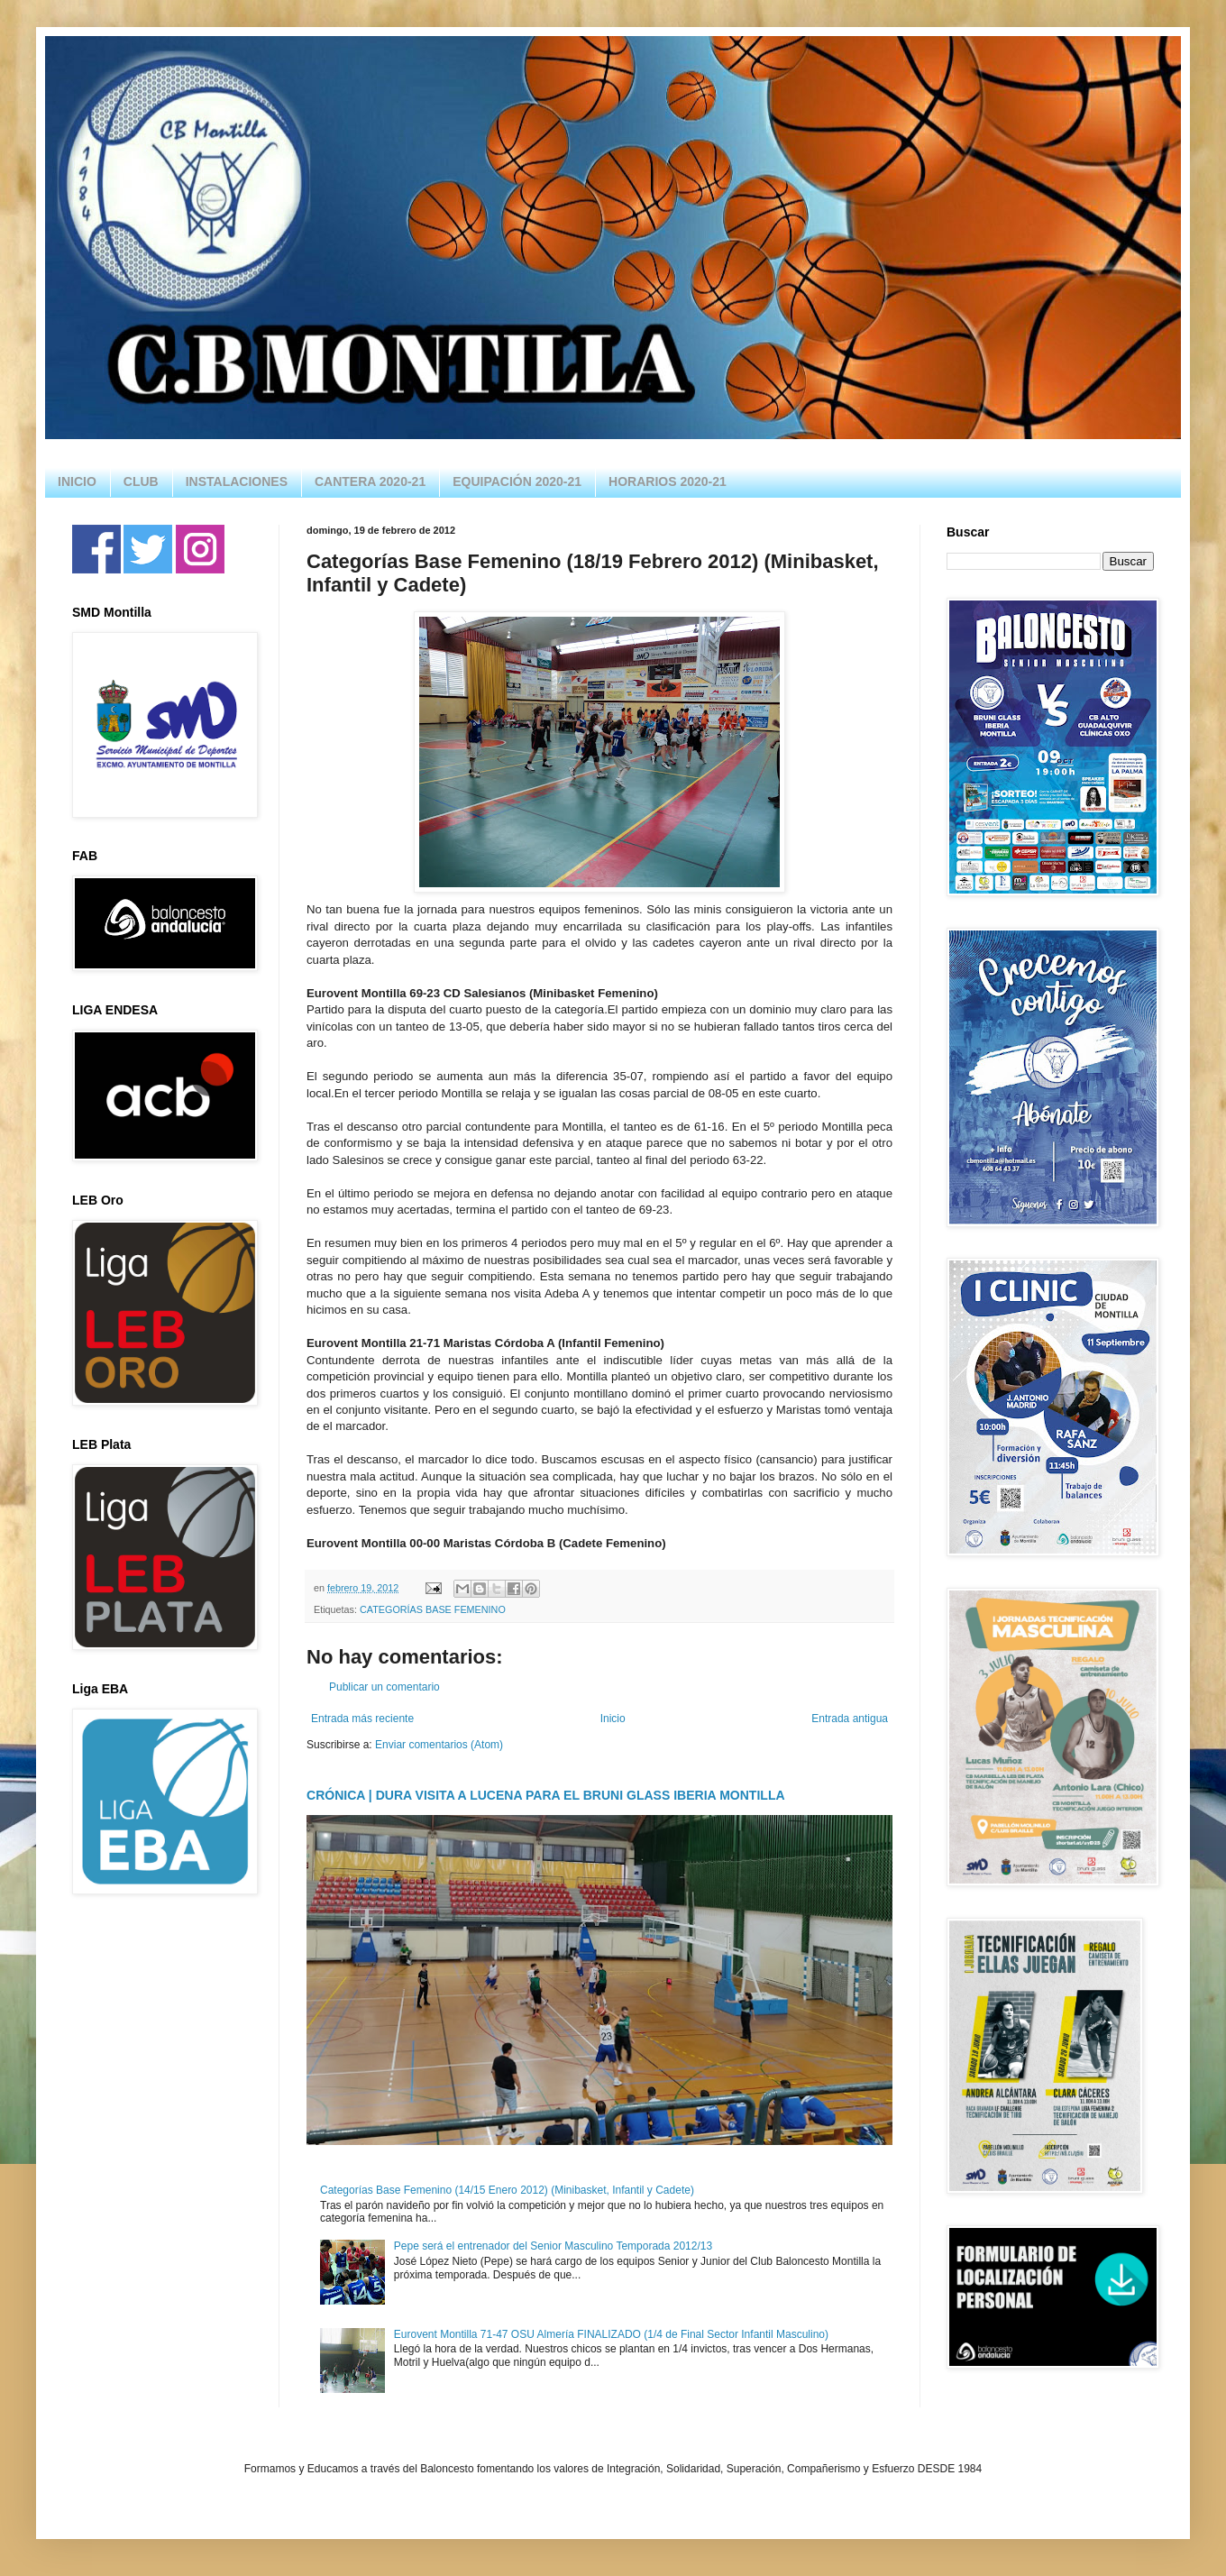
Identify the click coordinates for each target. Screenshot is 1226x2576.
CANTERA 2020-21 (370, 481)
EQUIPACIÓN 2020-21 (517, 481)
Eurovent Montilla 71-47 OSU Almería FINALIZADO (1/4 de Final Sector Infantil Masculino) (611, 2334)
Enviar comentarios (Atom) (439, 1744)
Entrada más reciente (362, 1718)
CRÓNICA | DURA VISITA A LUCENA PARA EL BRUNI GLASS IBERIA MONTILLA (545, 1795)
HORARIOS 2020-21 (667, 481)
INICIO (77, 481)
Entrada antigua (849, 1718)
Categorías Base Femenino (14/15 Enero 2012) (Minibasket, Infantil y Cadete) (507, 2190)
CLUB (141, 481)
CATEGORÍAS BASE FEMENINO (433, 1609)
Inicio (613, 1718)
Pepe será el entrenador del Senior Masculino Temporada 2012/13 (553, 2246)
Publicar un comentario (384, 1687)
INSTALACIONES (237, 481)
